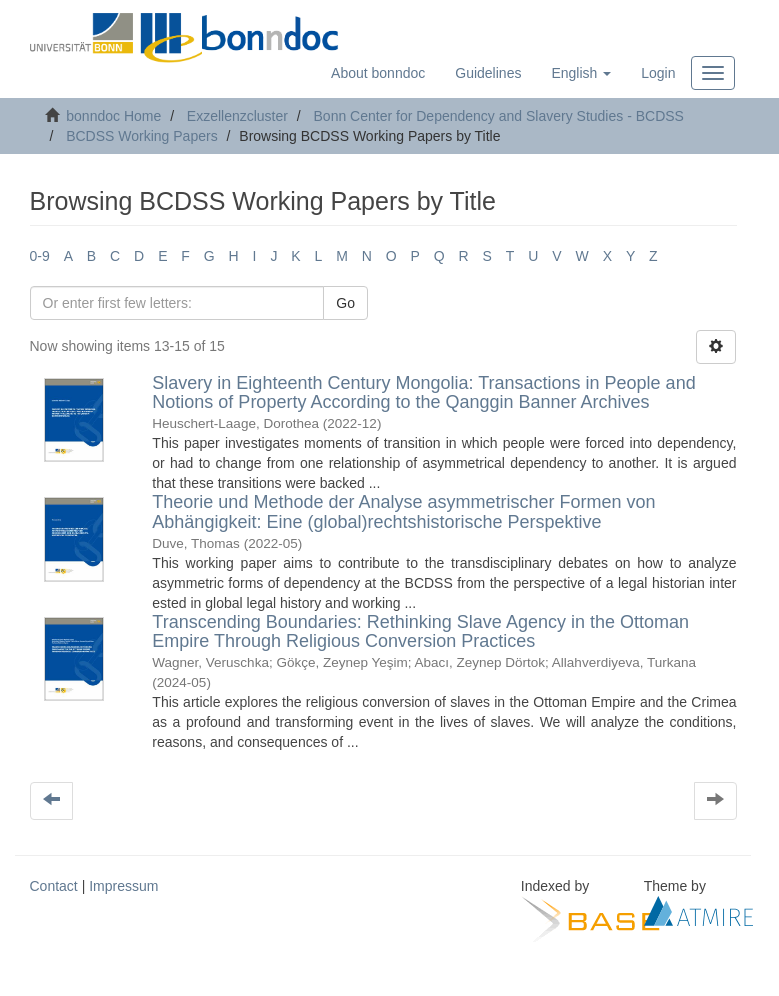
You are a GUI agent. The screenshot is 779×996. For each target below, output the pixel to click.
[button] (581, 73)
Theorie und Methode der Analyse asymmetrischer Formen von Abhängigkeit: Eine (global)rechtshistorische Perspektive (403, 512)
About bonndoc (378, 73)
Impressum (123, 886)
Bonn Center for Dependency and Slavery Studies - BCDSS (499, 116)
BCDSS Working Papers (141, 136)
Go (345, 303)
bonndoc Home (113, 116)
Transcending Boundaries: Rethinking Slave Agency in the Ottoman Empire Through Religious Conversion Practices (420, 632)
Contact (54, 886)
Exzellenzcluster (237, 116)
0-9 (40, 256)
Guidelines (488, 73)
